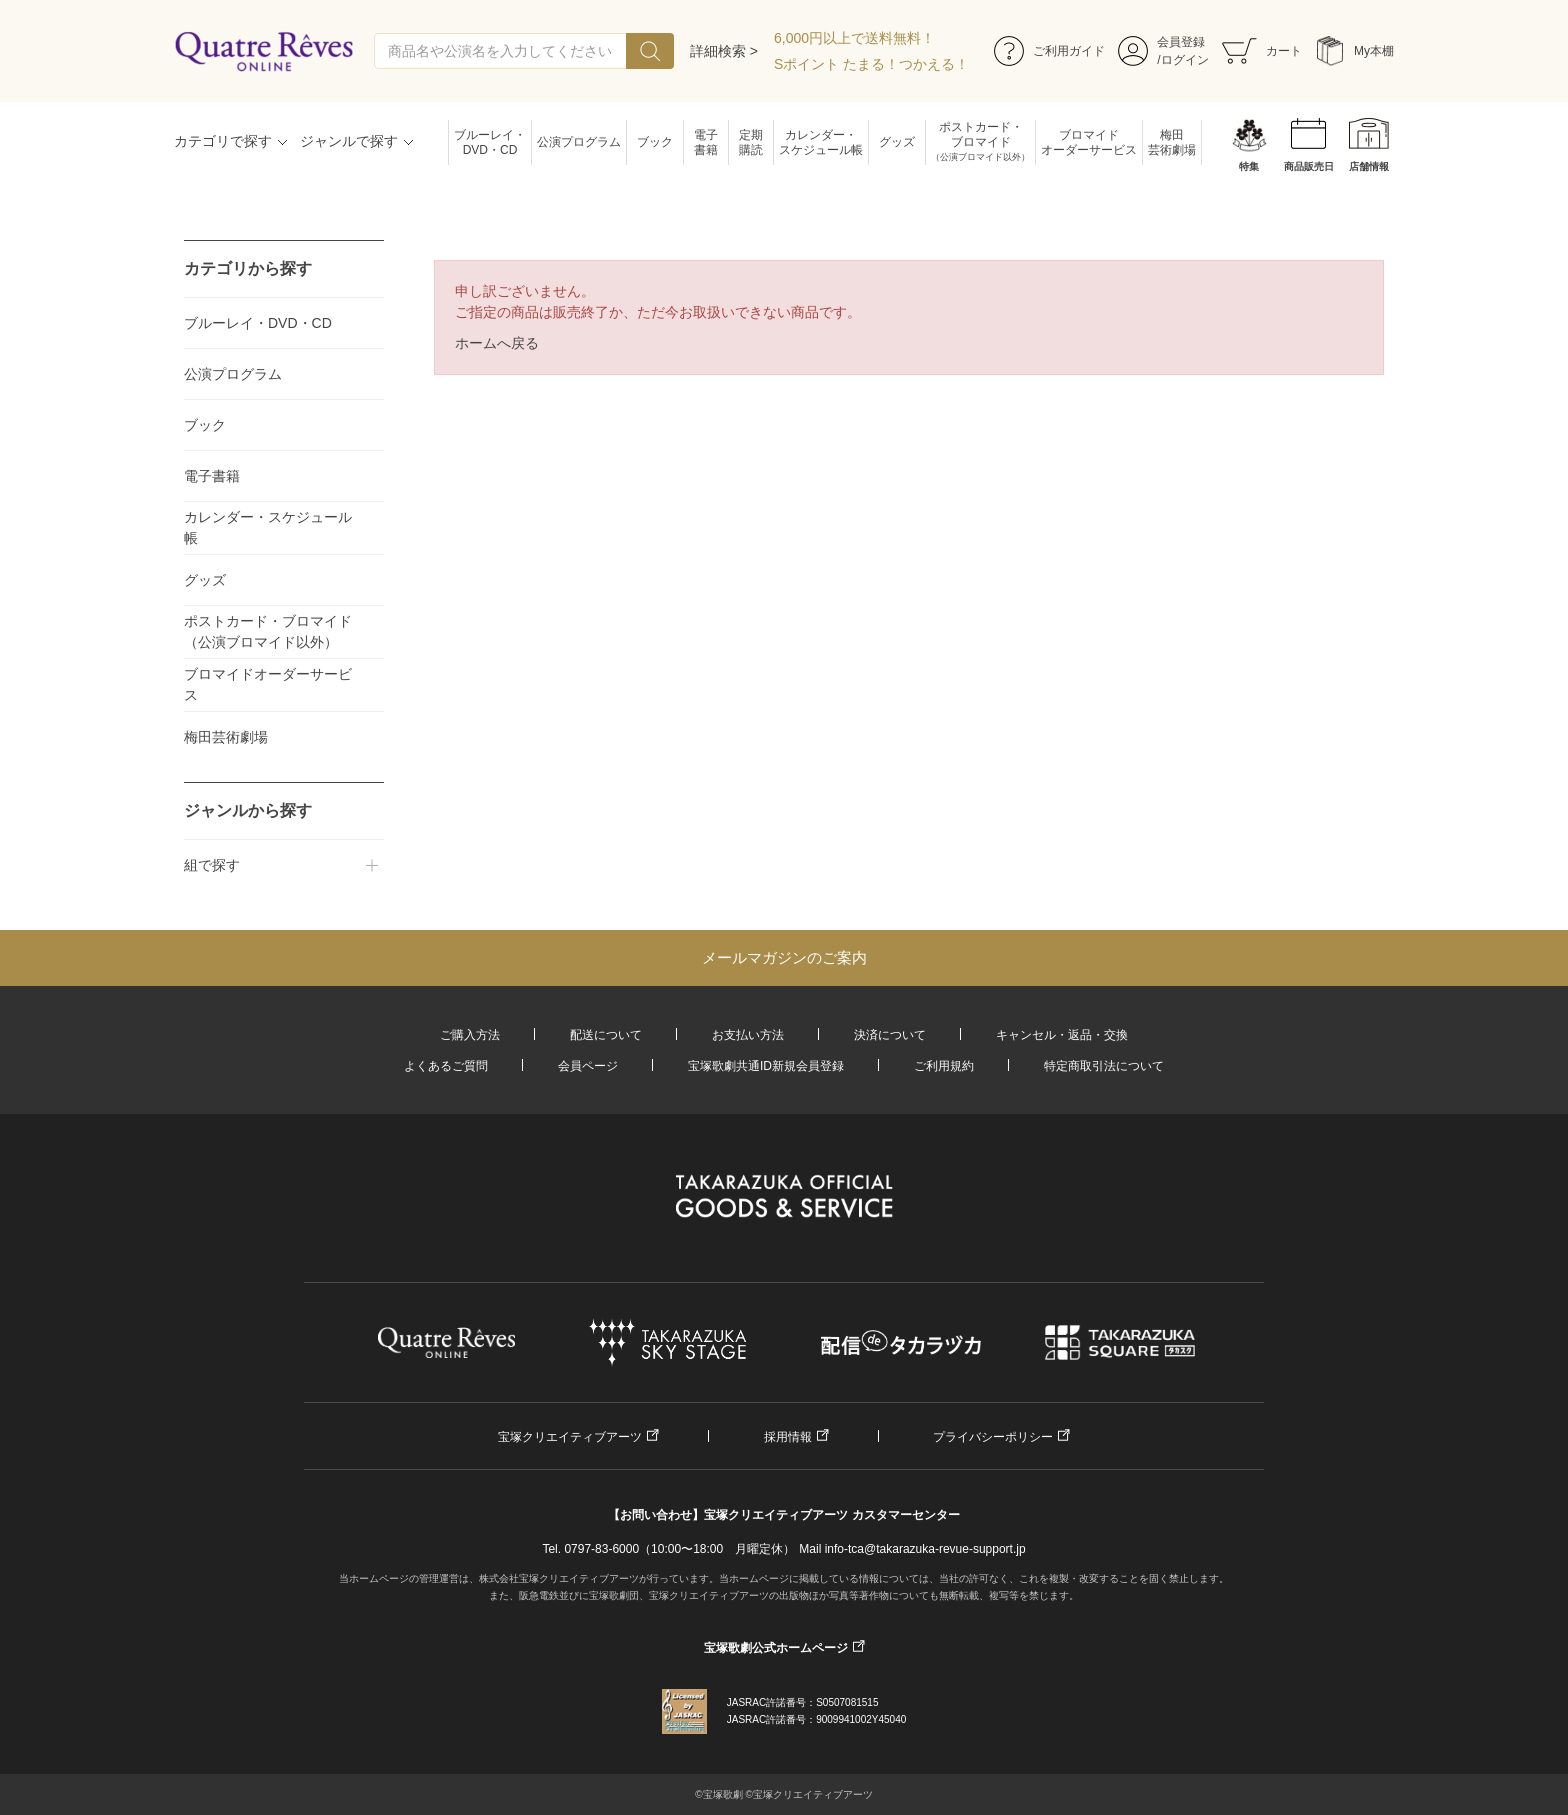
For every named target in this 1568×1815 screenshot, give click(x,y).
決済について (890, 1035)
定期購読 (751, 142)
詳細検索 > (724, 51)
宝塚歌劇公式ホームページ (776, 1648)
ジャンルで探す (349, 141)
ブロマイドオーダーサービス (1089, 142)
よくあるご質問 (446, 1066)
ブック (655, 142)
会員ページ (588, 1066)
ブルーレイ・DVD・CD (490, 142)
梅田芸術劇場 (1172, 142)
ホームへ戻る (497, 343)
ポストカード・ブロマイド (980, 142)
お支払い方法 (748, 1035)
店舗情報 (1369, 166)
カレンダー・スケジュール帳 (821, 142)
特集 (1249, 166)
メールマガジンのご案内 (784, 957)
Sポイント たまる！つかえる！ (871, 64)
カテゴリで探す (223, 141)
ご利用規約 (944, 1066)
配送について (606, 1035)
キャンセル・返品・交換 (1062, 1035)
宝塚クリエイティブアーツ (570, 1437)
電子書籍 (706, 142)
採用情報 (788, 1437)
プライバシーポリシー (993, 1437)
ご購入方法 (470, 1035)
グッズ (897, 142)
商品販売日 (1309, 166)
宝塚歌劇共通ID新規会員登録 (766, 1066)
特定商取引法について (1104, 1066)
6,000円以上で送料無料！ (854, 38)
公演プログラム (579, 142)
